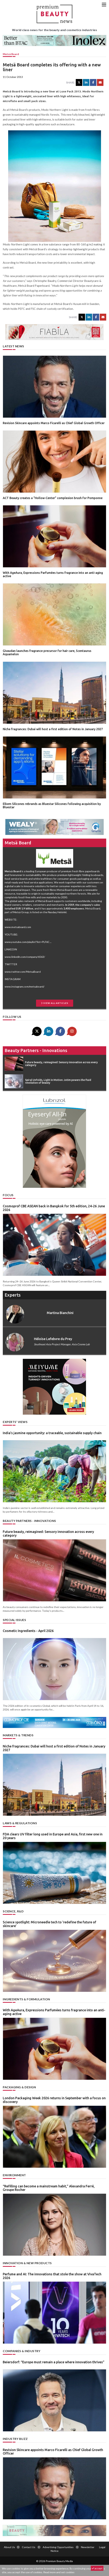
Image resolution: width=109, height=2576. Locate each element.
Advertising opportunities (58, 2547)
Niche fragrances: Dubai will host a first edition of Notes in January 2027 (53, 729)
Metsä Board (11, 54)
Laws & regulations (20, 1823)
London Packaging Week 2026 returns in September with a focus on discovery (54, 2100)
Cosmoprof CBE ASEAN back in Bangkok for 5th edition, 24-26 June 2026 (54, 1208)
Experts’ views (15, 1422)
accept (97, 2568)
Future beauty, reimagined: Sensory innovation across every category (48, 1533)
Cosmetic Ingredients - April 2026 (28, 1631)
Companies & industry (21, 2351)
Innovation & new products (27, 2263)
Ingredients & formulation (26, 1999)
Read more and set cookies (58, 2572)
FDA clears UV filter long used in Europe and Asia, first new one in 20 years (53, 1836)
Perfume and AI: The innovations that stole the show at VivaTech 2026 (52, 2276)
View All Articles (54, 1003)
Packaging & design (19, 2087)
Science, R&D (13, 1911)
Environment (14, 2175)
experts (13, 1294)
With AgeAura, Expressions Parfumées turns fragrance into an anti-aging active (53, 574)
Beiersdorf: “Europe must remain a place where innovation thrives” (53, 2362)
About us (9, 2547)
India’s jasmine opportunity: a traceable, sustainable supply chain (52, 1433)
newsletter (87, 2547)
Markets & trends (18, 1735)
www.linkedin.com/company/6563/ (25, 956)
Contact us (28, 2547)
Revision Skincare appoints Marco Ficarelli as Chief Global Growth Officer (54, 423)
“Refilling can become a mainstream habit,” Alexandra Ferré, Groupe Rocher (49, 2188)
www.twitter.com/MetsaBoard (23, 971)
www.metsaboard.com (18, 927)
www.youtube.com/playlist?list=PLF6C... (28, 941)
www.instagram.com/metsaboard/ (24, 986)
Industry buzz (15, 2438)
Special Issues (14, 1620)
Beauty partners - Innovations (36, 1050)
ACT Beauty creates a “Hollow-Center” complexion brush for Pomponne (53, 498)
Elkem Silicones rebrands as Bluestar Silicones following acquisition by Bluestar (52, 805)
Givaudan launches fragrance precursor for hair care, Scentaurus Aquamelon (47, 652)
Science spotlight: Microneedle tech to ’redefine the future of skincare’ (49, 1924)
